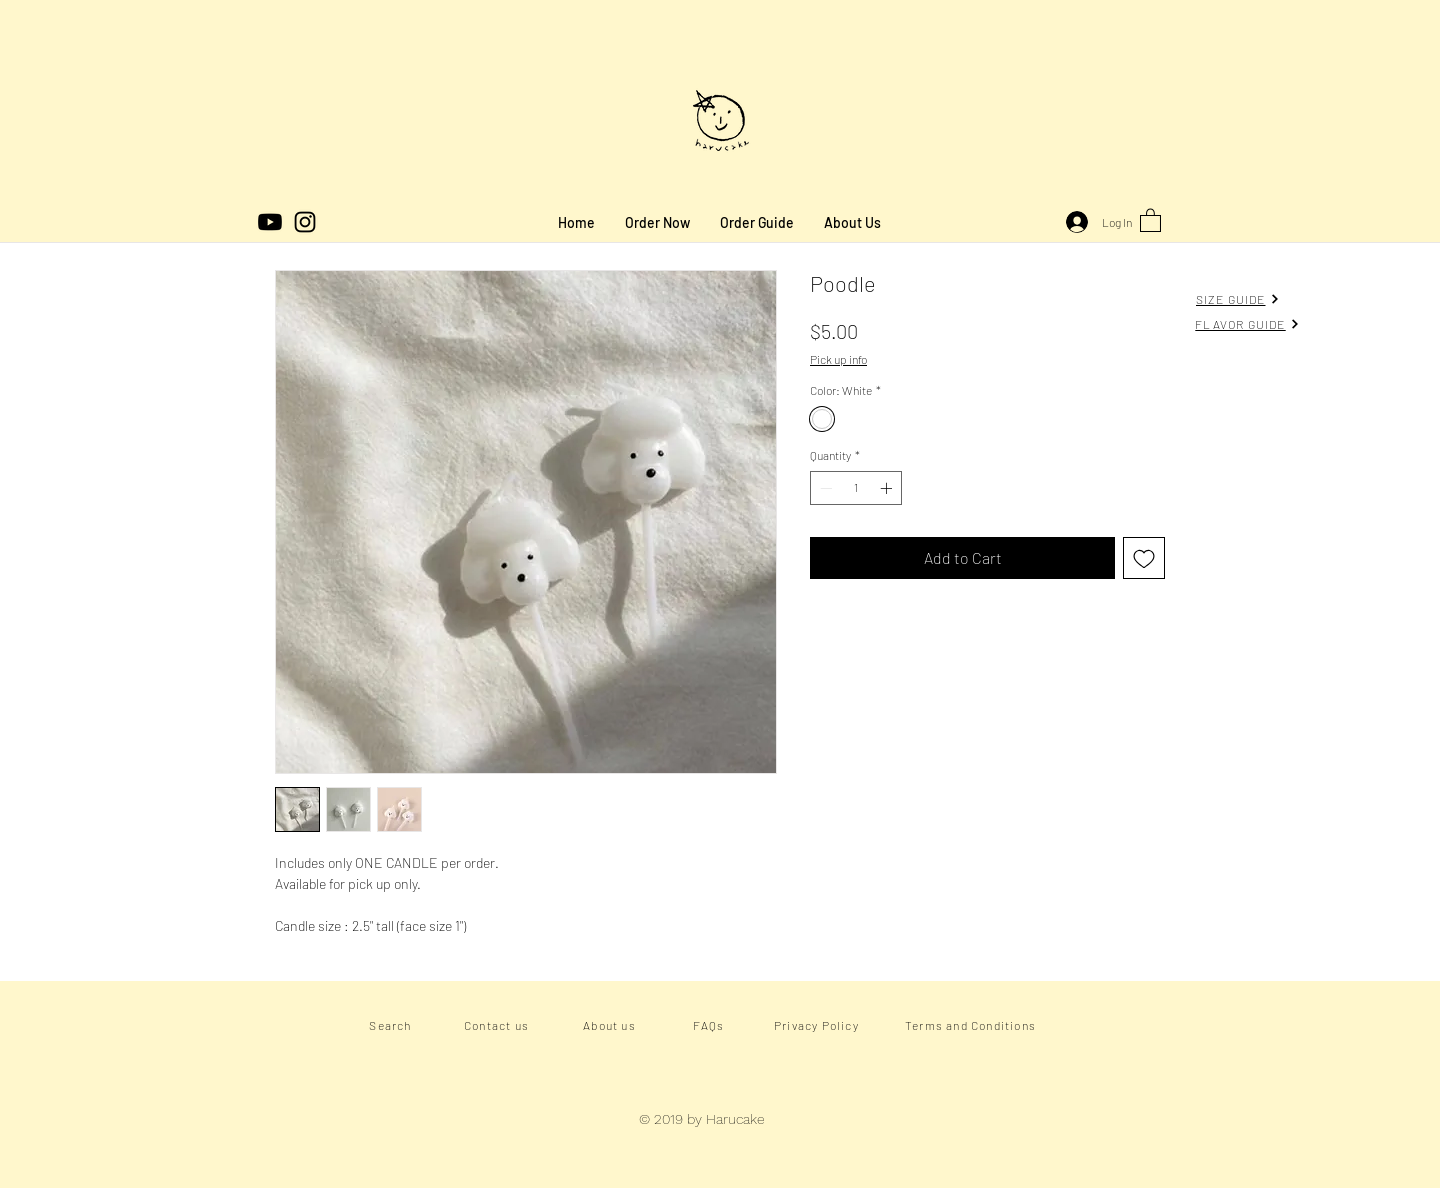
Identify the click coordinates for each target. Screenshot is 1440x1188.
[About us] (611, 1025)
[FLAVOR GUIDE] (1247, 323)
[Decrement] (824, 488)
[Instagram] (305, 222)
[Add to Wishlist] (1144, 558)
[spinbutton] (856, 488)
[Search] (392, 1025)
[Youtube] (270, 222)
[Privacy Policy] (818, 1025)
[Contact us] (498, 1025)
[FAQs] (710, 1025)
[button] (1150, 219)
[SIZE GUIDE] (1237, 298)
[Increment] (888, 488)
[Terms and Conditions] (972, 1025)
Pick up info (838, 359)
